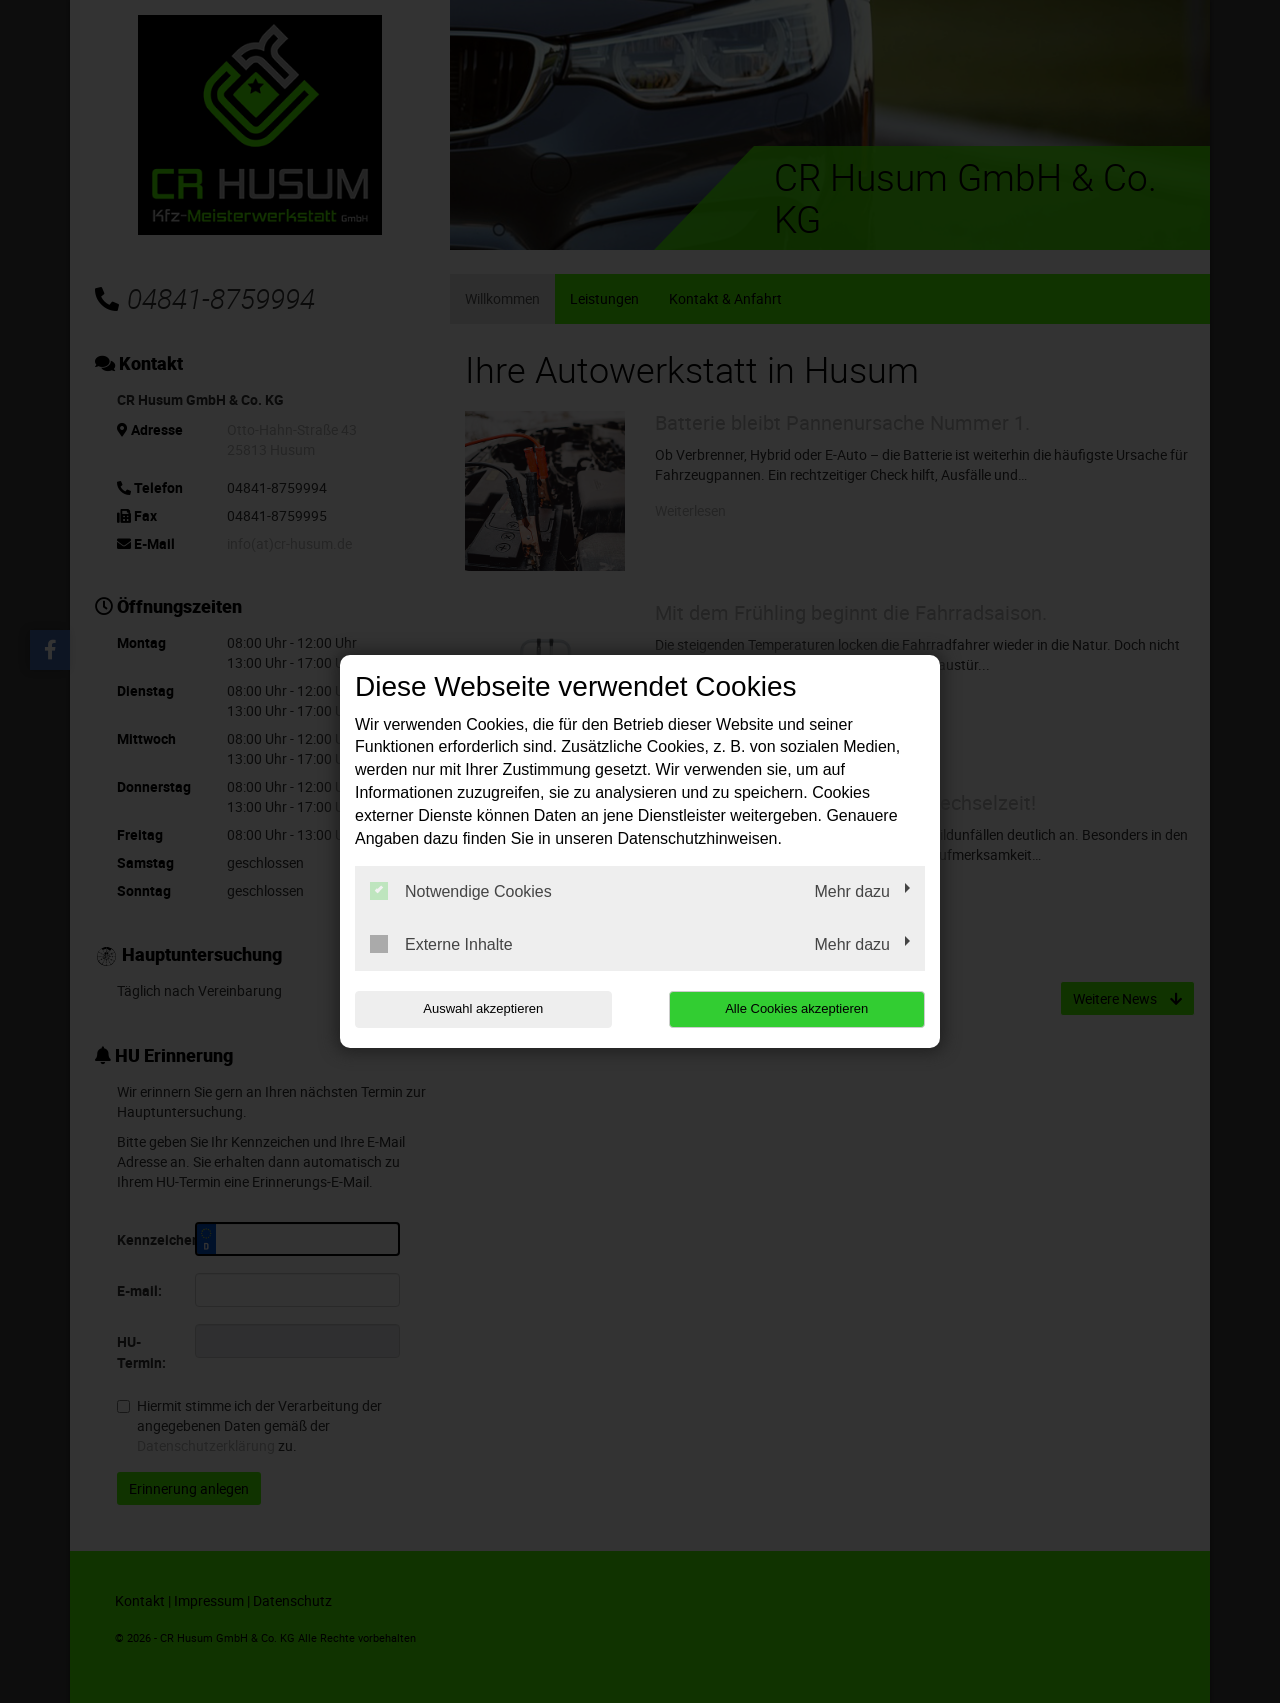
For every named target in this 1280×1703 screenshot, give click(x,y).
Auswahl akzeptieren (483, 1008)
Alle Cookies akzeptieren (796, 1008)
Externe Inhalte (441, 944)
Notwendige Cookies (461, 891)
